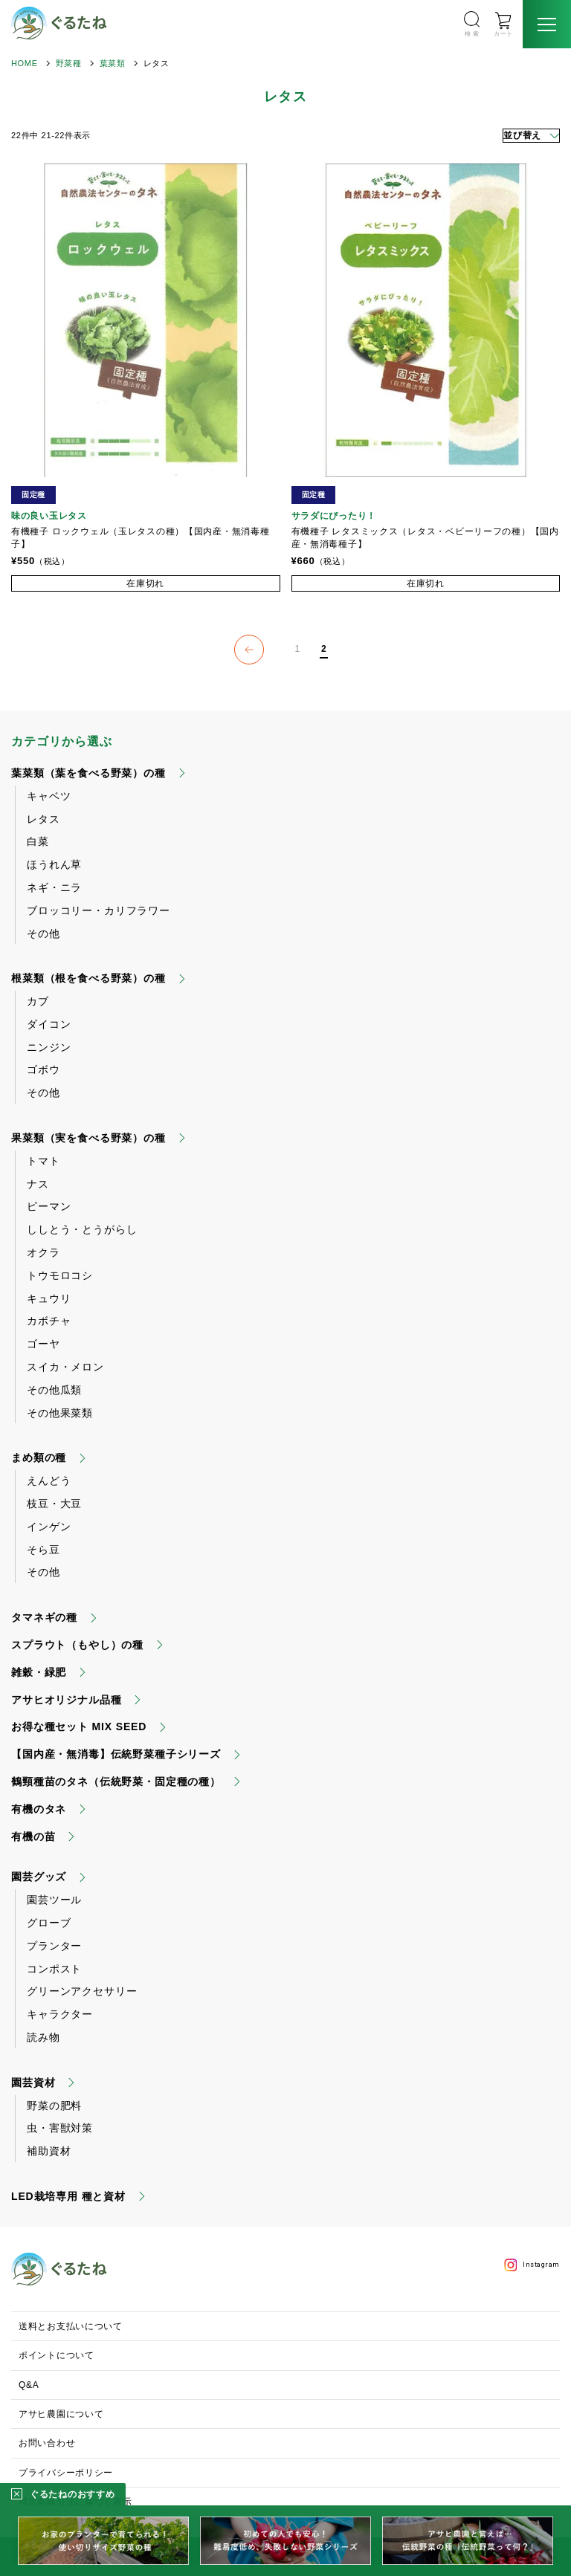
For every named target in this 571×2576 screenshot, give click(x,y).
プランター (54, 1946)
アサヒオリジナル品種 (66, 1700)
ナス (38, 1184)
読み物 (43, 2037)
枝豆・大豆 (54, 1503)
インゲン (49, 1527)
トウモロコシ (60, 1275)
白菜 (38, 841)
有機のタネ (38, 1809)
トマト (43, 1161)
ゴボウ (43, 1069)
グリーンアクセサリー (82, 1991)
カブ (38, 1001)
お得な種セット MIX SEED (78, 1726)
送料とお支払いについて (71, 2326)
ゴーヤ (43, 1344)
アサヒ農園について (61, 2414)
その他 (43, 933)
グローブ (49, 1923)
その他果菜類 (60, 1413)
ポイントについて (56, 2355)
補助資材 (49, 2151)
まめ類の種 (38, 1457)
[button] (249, 649)
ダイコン (49, 1024)
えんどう (49, 1480)
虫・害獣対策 (60, 2128)
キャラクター (60, 2014)
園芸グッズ (38, 1877)
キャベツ (49, 796)
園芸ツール (54, 1900)
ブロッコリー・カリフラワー (98, 910)
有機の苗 (33, 1836)
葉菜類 (113, 63)
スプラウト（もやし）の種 (77, 1645)
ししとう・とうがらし (82, 1229)
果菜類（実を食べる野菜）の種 (88, 1138)
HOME (24, 63)
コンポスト (54, 1969)
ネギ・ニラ (54, 887)
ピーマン (49, 1206)
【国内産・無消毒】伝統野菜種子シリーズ (116, 1754)
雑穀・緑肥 (38, 1672)
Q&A (29, 2385)
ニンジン (49, 1047)
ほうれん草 (54, 864)
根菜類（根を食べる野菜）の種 (88, 978)
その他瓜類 (54, 1390)
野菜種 (69, 63)
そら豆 (43, 1550)
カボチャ (49, 1321)
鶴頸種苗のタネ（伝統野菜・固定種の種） (116, 1781)
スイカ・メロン (65, 1367)
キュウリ (49, 1298)
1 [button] (297, 649)
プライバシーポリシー (66, 2472)
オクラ (43, 1252)
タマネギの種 (44, 1617)
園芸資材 (33, 2082)
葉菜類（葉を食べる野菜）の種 (88, 773)
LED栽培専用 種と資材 (68, 2196)
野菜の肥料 (54, 2105)
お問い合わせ (47, 2443)
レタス (43, 819)
